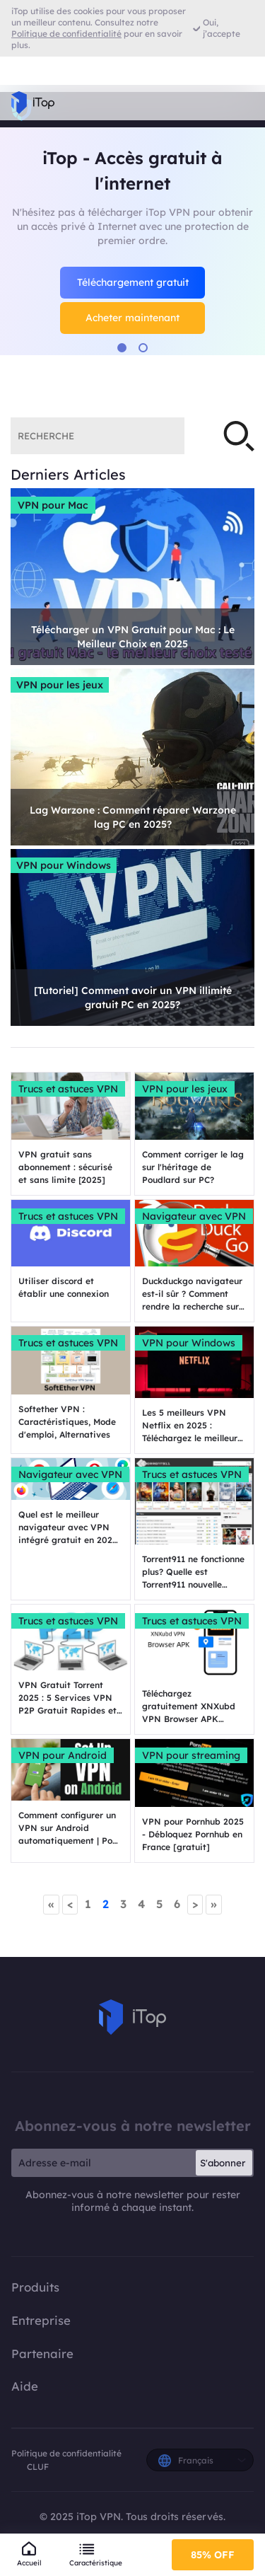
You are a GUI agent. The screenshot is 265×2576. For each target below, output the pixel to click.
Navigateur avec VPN (194, 1216)
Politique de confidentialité (66, 2453)
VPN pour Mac (53, 505)
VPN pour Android (62, 1755)
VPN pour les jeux (59, 684)
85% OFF (213, 2554)
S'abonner (222, 2162)
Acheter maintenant (132, 317)
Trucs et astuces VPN (68, 1088)
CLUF (38, 2466)
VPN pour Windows (63, 865)
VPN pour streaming (191, 1755)
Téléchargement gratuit (133, 282)
